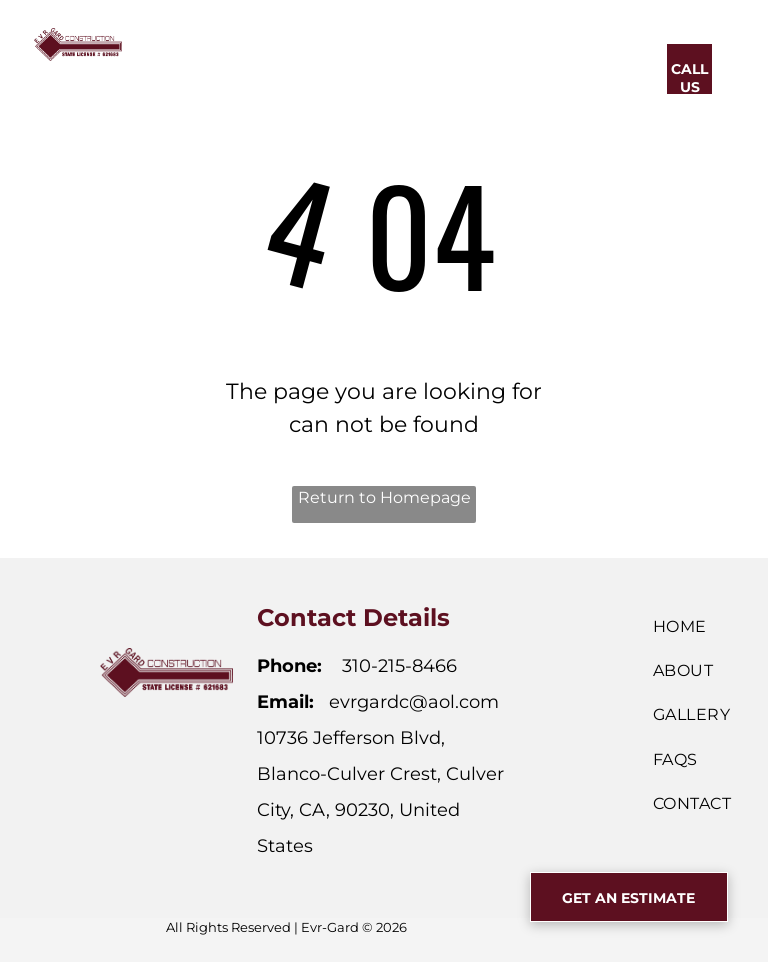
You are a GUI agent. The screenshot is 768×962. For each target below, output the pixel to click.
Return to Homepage (384, 497)
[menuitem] (234, 66)
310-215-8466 (399, 666)
